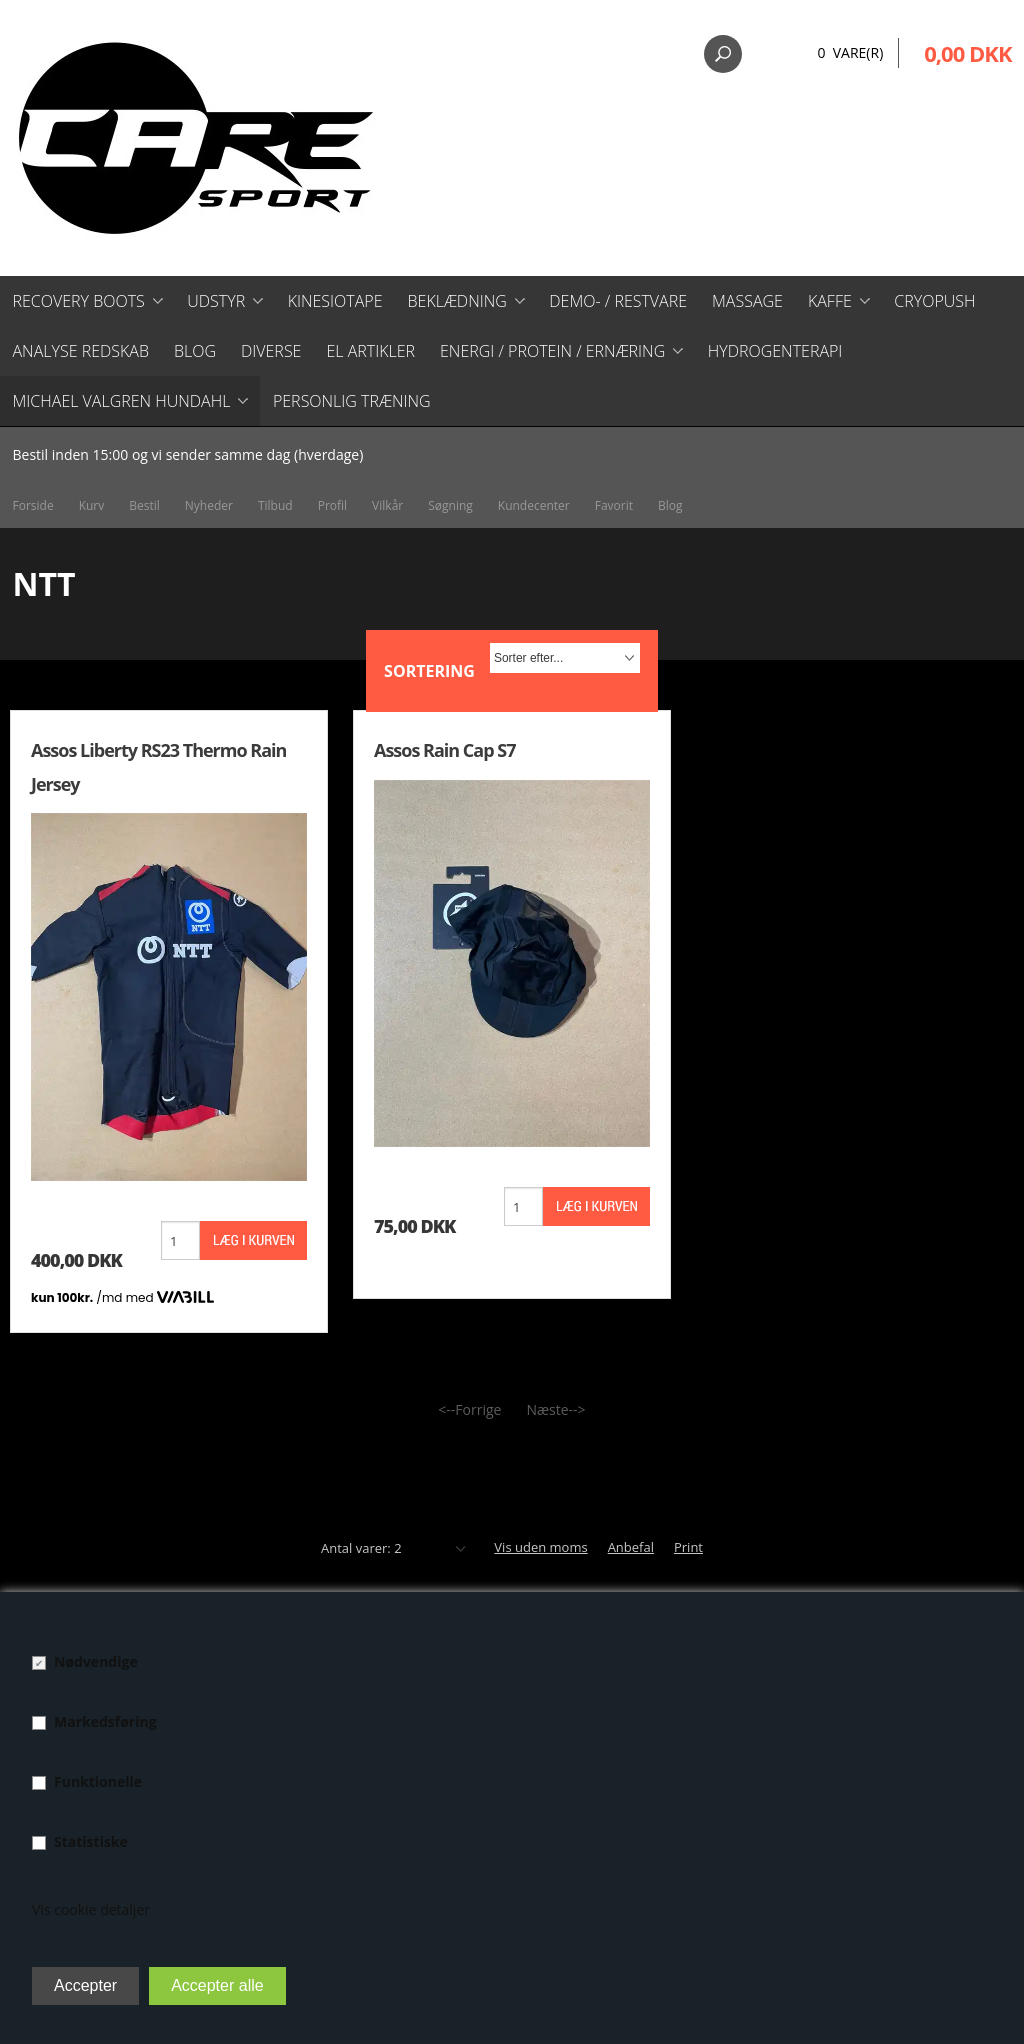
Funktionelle (98, 1781)
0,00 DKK (967, 53)
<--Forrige (469, 1409)
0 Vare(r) (850, 52)
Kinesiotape (335, 301)
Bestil (144, 505)
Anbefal (631, 1547)
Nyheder (209, 505)
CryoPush (934, 301)
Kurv (92, 505)
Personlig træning (352, 401)
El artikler (370, 351)
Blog (195, 351)
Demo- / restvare (618, 301)
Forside (33, 505)
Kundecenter (534, 505)
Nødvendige (96, 1661)
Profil (332, 505)
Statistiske (91, 1841)
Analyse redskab (81, 351)
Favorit (614, 505)
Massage (747, 301)
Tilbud (275, 505)
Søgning (450, 505)
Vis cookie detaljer (91, 1909)
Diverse (271, 351)
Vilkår (387, 505)
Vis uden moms (540, 1547)
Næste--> (555, 1409)
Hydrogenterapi (775, 351)
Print (688, 1547)
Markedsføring (105, 1721)
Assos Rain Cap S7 (444, 750)
